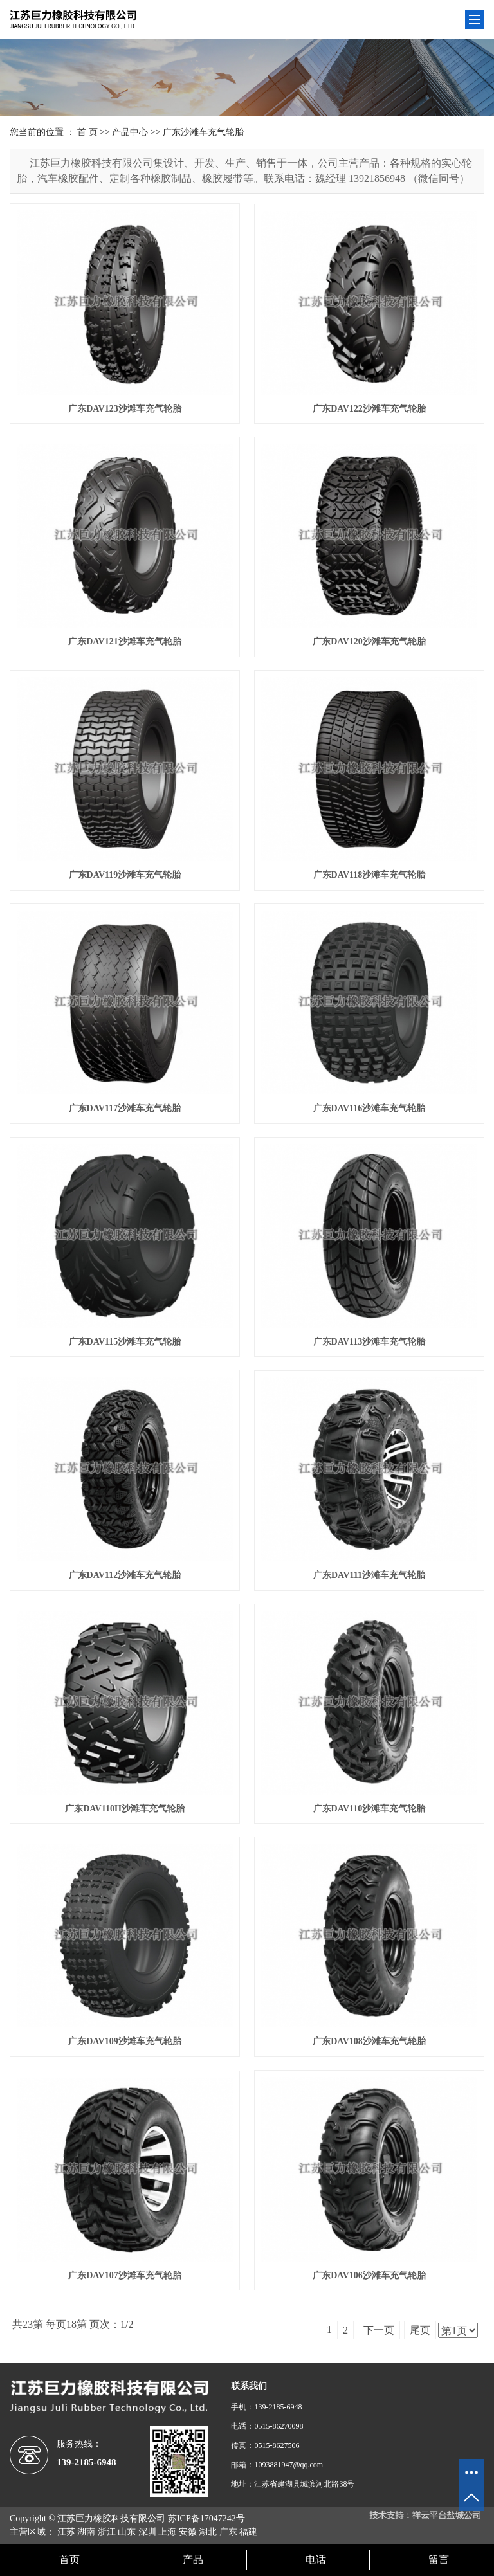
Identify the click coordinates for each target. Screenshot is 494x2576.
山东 (127, 2532)
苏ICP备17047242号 (206, 2518)
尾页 (420, 2330)
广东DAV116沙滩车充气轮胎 (369, 1108)
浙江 (107, 2532)
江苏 (66, 2532)
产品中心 (130, 132)
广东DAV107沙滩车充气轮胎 (124, 2275)
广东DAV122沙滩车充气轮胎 (369, 408)
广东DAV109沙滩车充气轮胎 (124, 2041)
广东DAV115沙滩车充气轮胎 (125, 1342)
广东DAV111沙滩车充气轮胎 (369, 1575)
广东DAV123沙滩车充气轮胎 (124, 408)
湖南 (86, 2532)
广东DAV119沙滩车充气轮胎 (125, 875)
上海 (167, 2532)
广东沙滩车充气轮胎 (203, 132)
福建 (248, 2532)
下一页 (378, 2330)
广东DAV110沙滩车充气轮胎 (369, 1808)
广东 (228, 2532)
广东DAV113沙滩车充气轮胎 (369, 1342)
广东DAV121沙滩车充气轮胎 (124, 641)
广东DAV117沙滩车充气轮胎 (125, 1108)
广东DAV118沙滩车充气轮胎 (369, 875)
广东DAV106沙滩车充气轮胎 (369, 2275)
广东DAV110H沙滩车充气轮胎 (125, 1808)
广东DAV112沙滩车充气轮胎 (125, 1575)
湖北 (208, 2532)
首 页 (87, 132)
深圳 (147, 2532)
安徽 (188, 2532)
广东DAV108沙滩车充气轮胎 (369, 2041)
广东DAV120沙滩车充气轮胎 (369, 641)
